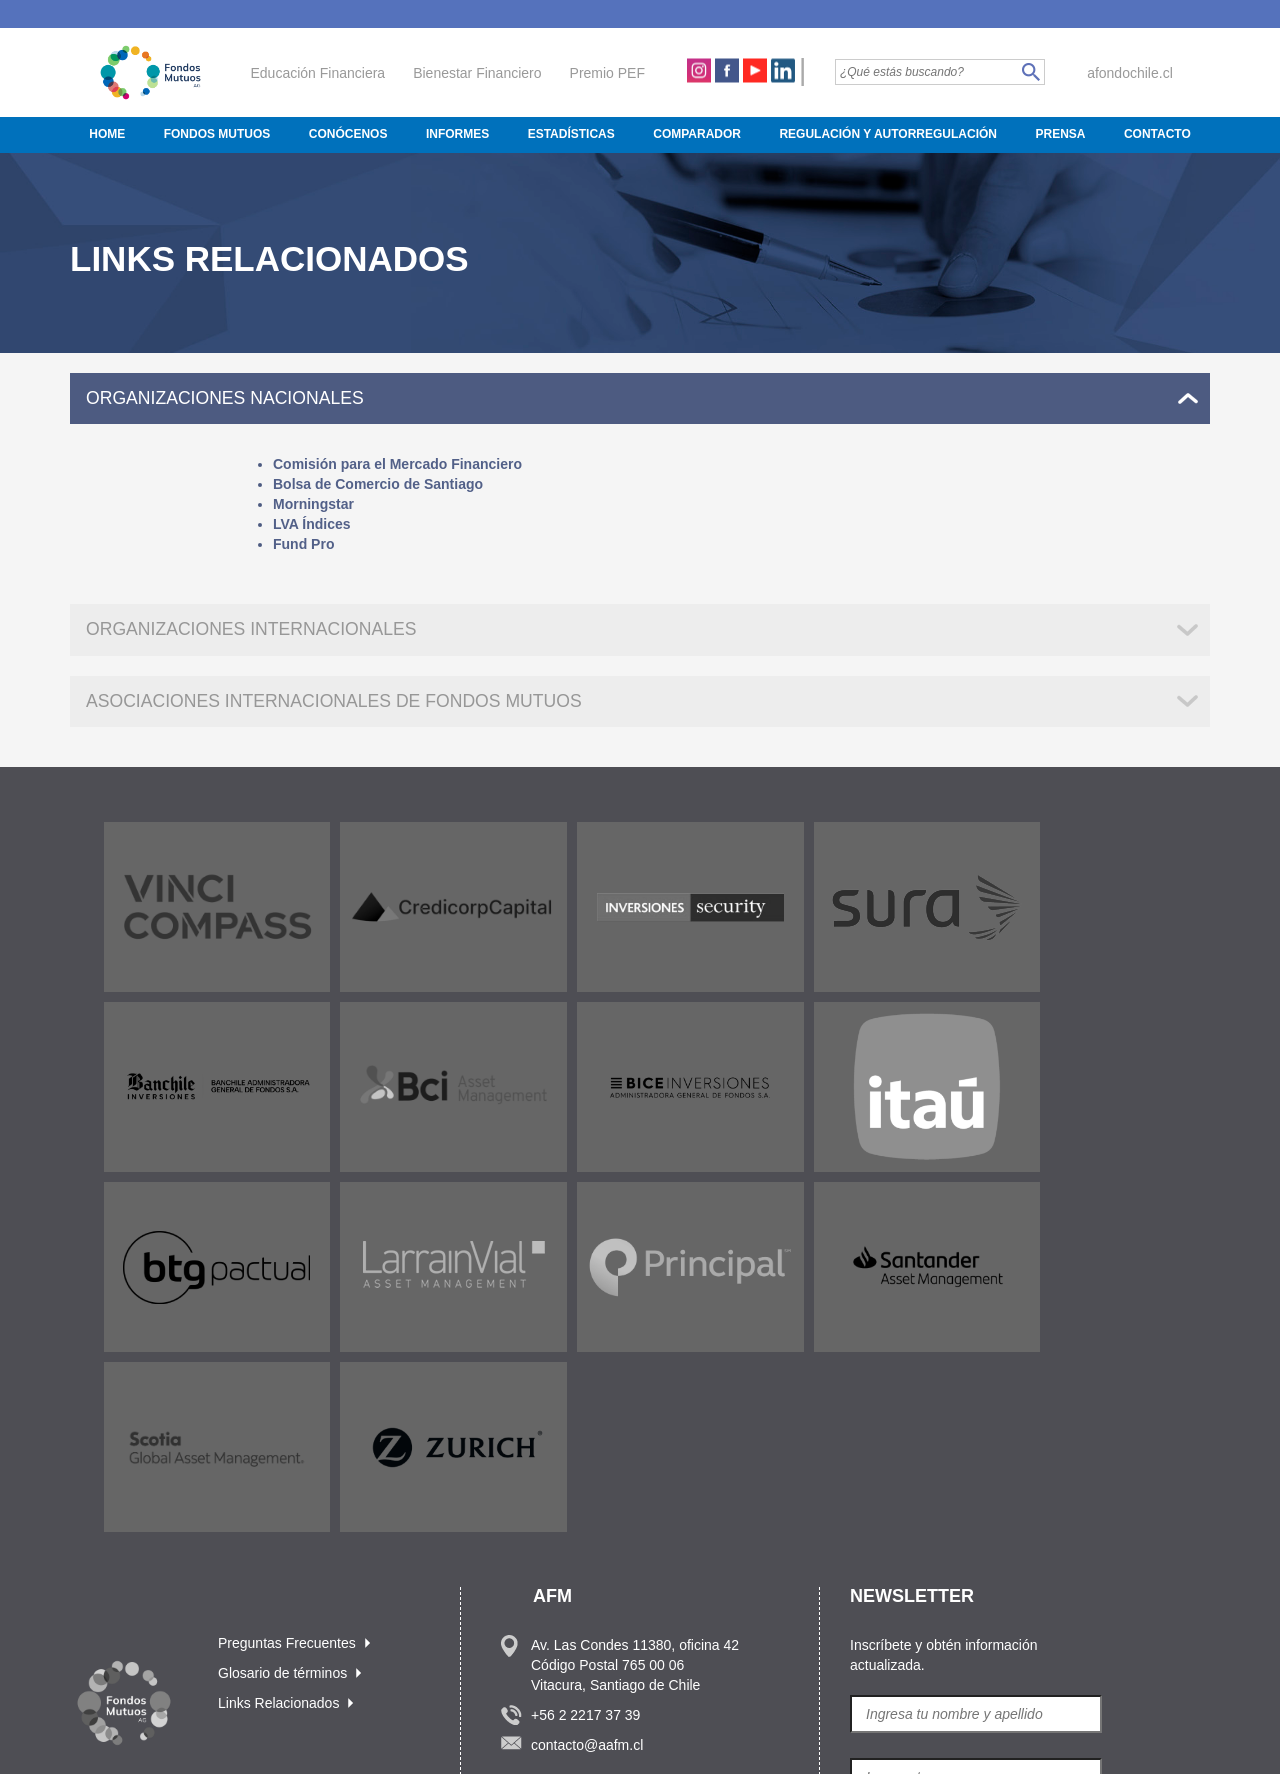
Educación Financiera (318, 73)
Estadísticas (571, 134)
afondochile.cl (1130, 73)
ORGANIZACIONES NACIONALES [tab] (228, 398)
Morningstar (313, 505)
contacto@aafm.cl (587, 1560)
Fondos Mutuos (217, 134)
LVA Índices (312, 525)
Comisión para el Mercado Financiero (397, 465)
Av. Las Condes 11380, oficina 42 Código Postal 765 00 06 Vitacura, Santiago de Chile (635, 1480)
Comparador (697, 134)
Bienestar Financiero (477, 73)
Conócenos (348, 134)
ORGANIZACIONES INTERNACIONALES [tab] (255, 630)
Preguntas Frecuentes (287, 1458)
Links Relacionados (278, 1518)
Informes (457, 134)
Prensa (1060, 134)
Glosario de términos (282, 1488)
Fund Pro (303, 545)
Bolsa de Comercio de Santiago (378, 485)
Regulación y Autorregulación (888, 134)
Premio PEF (607, 73)
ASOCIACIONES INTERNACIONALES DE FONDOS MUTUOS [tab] (339, 702)
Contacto (1157, 134)
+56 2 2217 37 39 (585, 1530)
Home (107, 134)
